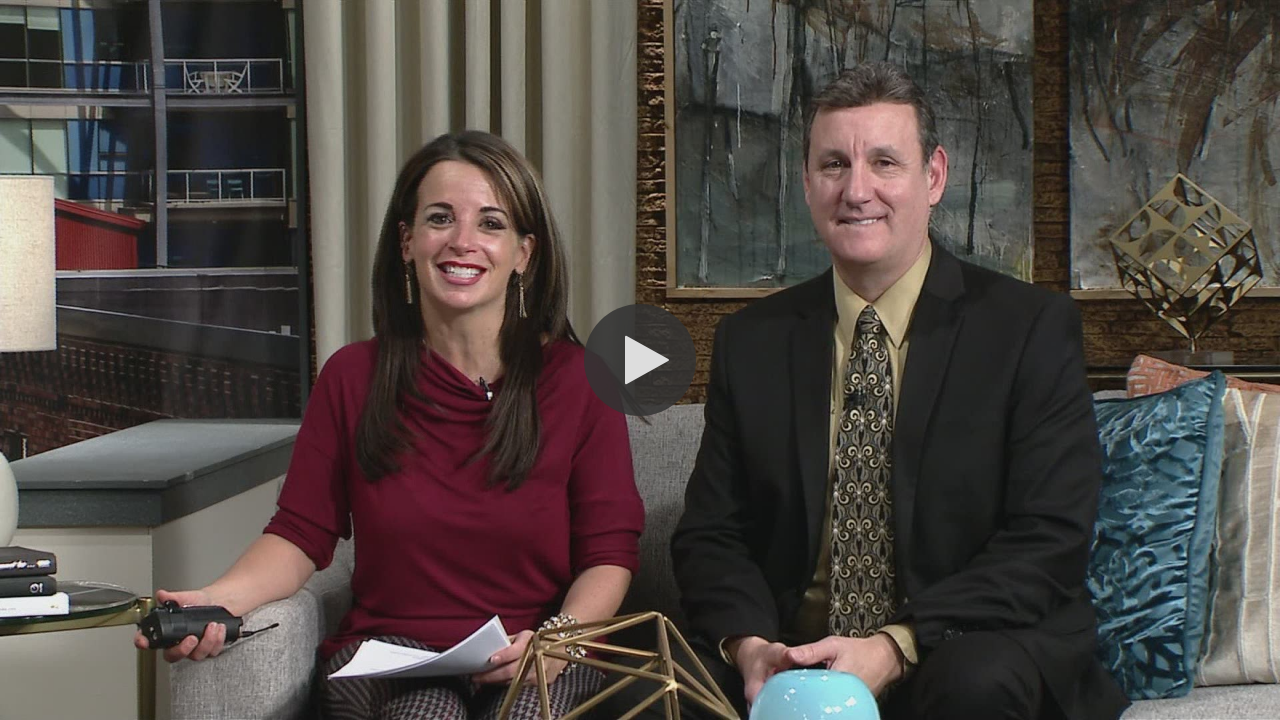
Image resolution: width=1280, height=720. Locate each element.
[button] (640, 360)
